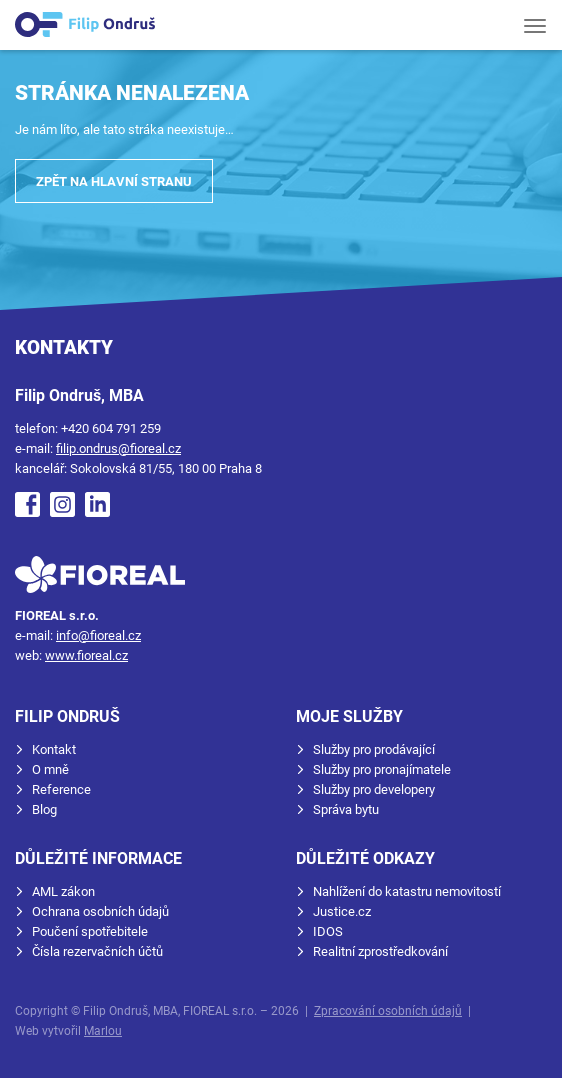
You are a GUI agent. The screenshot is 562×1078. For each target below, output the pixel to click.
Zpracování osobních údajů (388, 1011)
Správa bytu (346, 809)
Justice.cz (342, 911)
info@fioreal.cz (98, 635)
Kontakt (54, 749)
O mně (50, 769)
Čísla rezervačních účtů (97, 951)
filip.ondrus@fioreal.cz (118, 448)
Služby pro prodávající (374, 749)
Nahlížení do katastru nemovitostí (407, 891)
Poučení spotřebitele (90, 931)
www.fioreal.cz (86, 655)
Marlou (103, 1031)
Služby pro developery (374, 789)
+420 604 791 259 (111, 428)
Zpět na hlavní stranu (114, 181)
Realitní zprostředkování (380, 951)
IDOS (328, 931)
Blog (44, 809)
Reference (61, 789)
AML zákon (63, 891)
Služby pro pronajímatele (382, 769)
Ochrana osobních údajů (100, 911)
